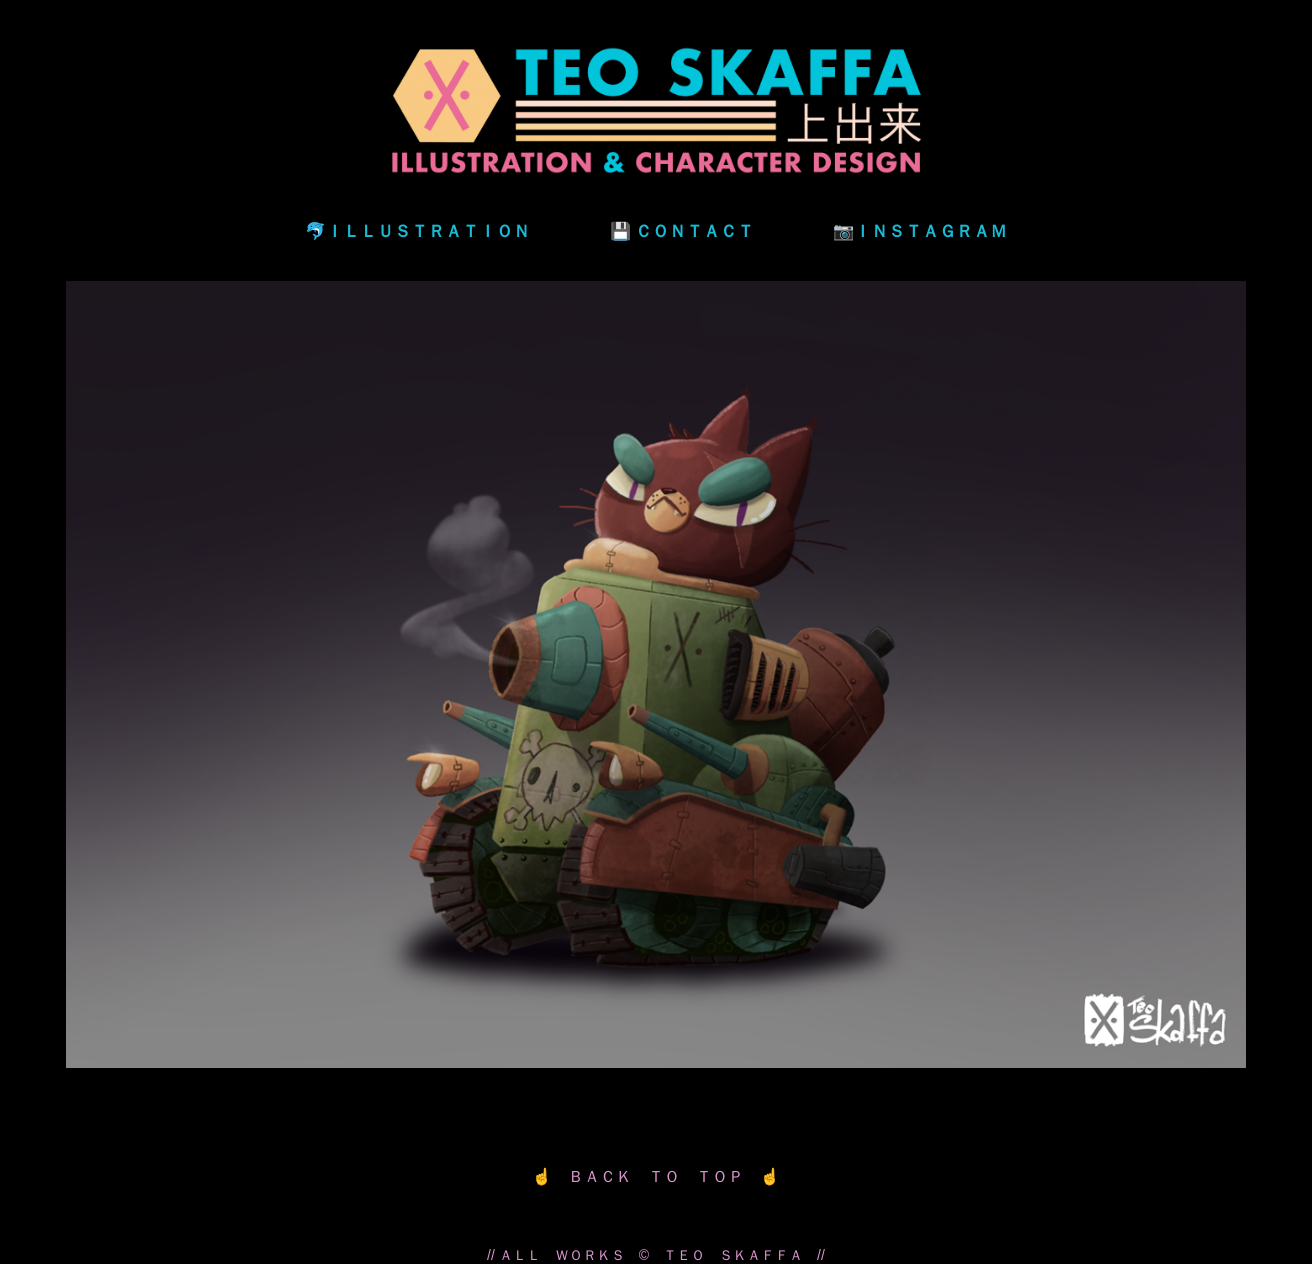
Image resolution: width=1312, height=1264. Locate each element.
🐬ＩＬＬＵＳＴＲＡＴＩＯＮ (417, 230)
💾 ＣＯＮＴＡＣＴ (682, 230)
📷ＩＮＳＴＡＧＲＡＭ (920, 230)
